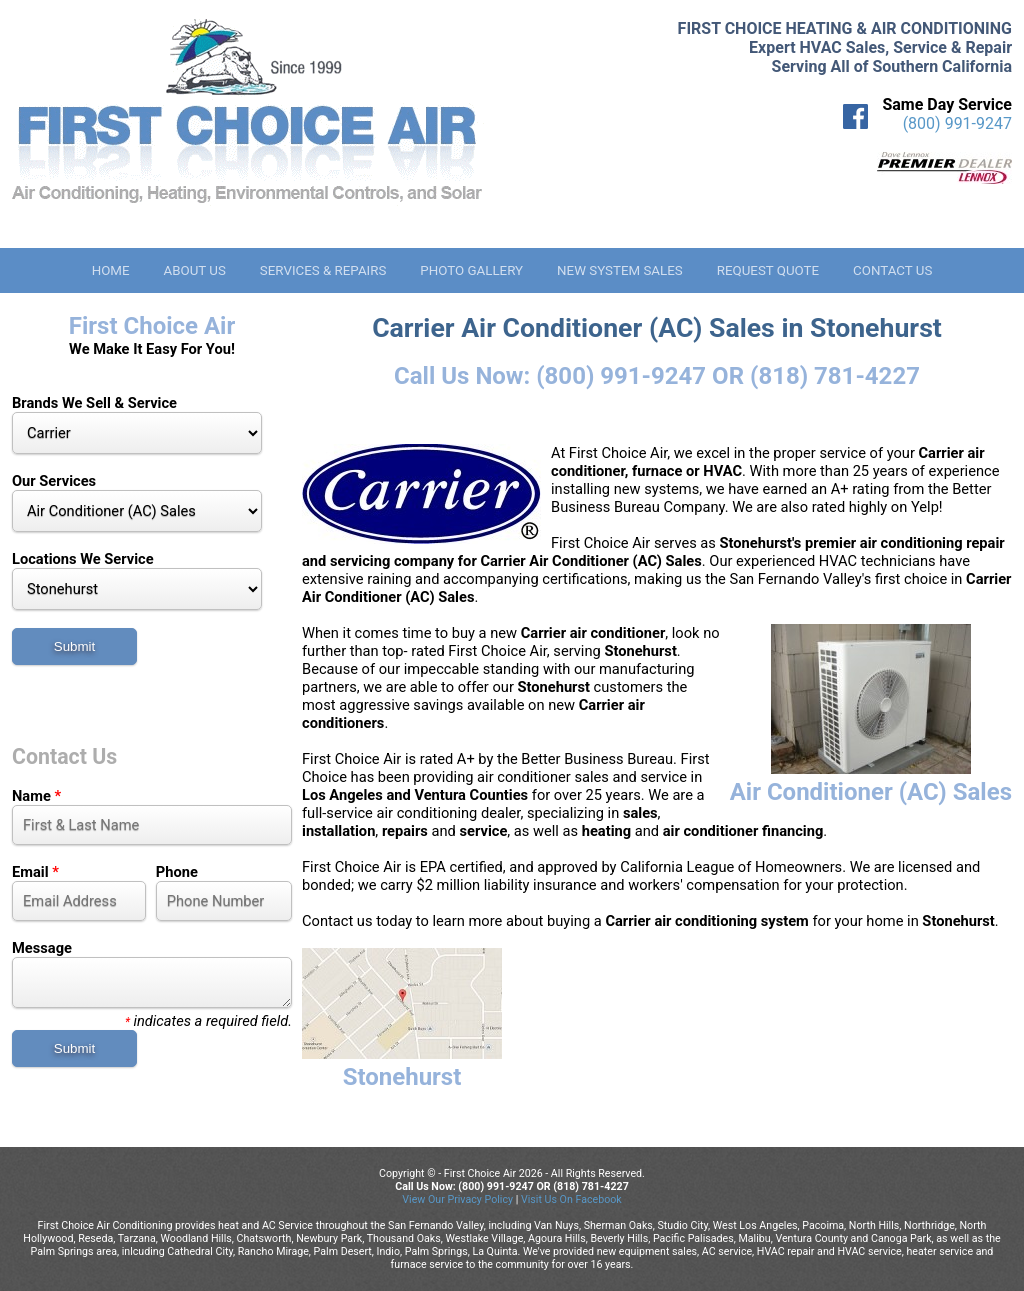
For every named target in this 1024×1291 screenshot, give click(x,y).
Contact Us (892, 270)
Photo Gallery (471, 270)
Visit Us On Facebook (571, 1199)
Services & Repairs (323, 270)
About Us (194, 270)
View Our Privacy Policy (457, 1199)
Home (111, 270)
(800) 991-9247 (957, 123)
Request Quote (768, 270)
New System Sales (620, 270)
